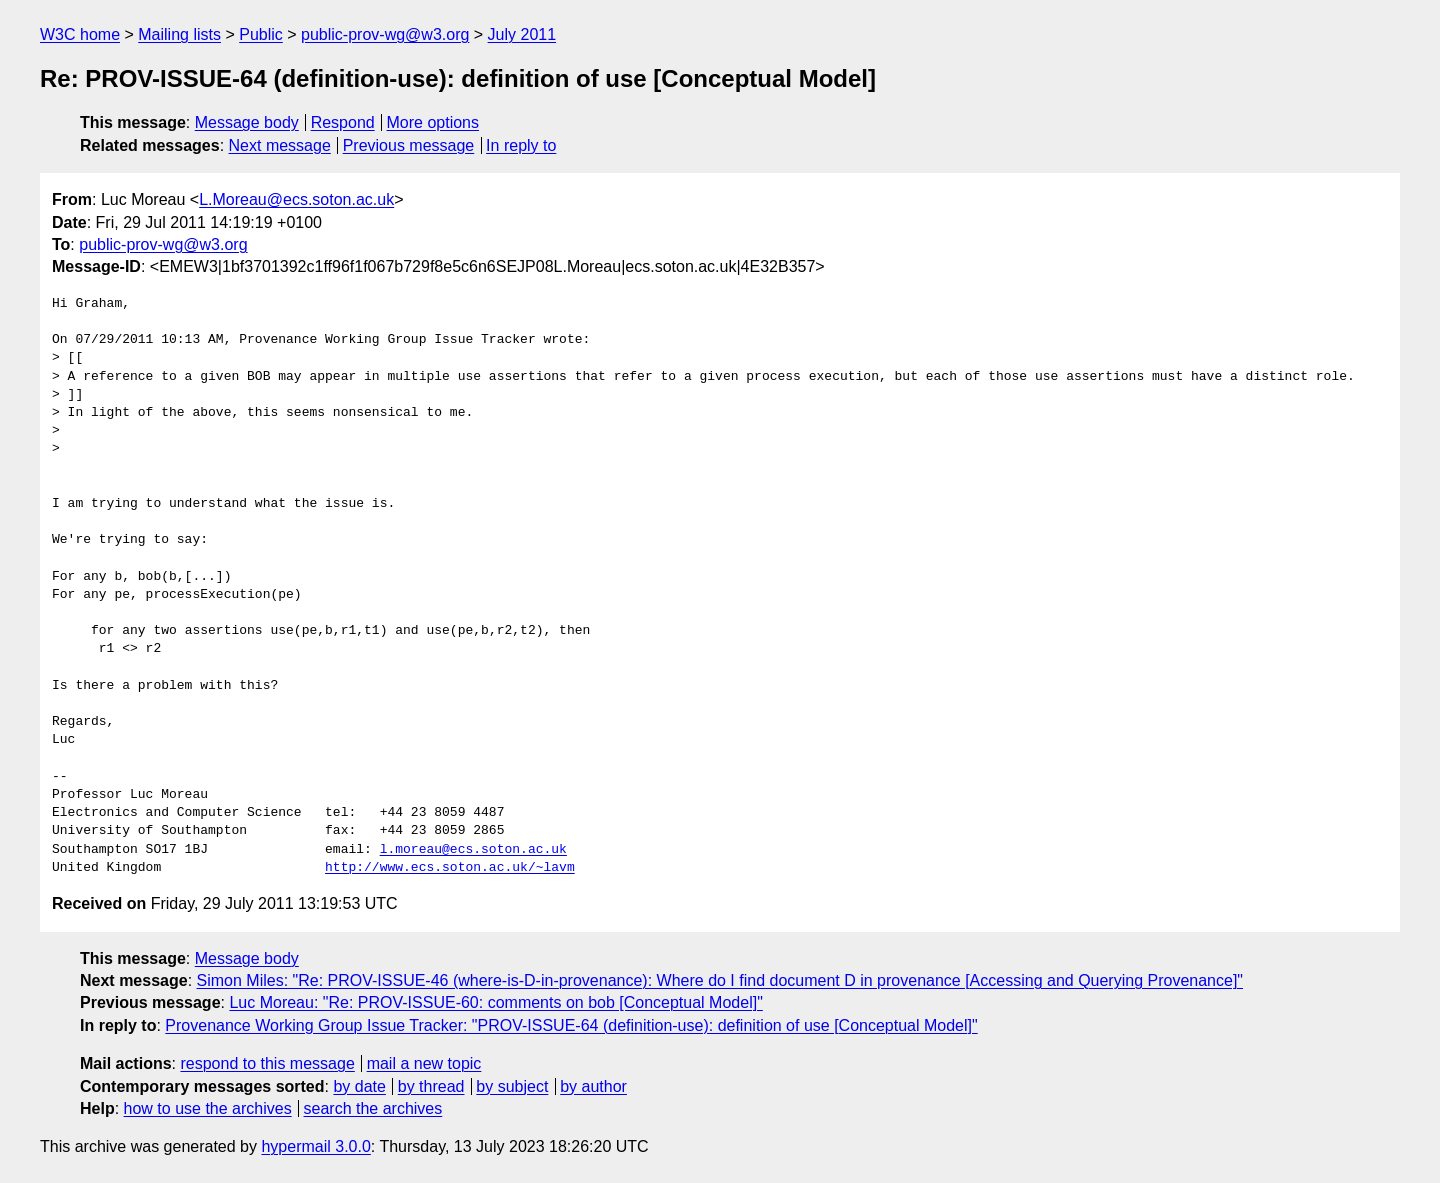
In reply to (521, 145)
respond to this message (267, 1063)
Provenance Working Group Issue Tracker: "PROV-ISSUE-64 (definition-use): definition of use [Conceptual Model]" (571, 1025)
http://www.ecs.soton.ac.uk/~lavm (450, 868)
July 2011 (522, 34)
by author (593, 1086)
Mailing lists (179, 34)
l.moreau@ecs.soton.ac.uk (473, 850)
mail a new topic (424, 1063)
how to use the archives (208, 1108)
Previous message (409, 145)
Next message (280, 145)
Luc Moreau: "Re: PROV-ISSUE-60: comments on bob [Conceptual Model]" (495, 1002)
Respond (343, 122)
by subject (512, 1086)
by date (359, 1086)
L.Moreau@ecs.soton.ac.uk (296, 199)
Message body (247, 122)
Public (261, 34)
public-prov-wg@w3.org (385, 34)
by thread (431, 1086)
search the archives (373, 1108)
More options (433, 122)
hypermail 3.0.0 (315, 1146)
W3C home (80, 34)
